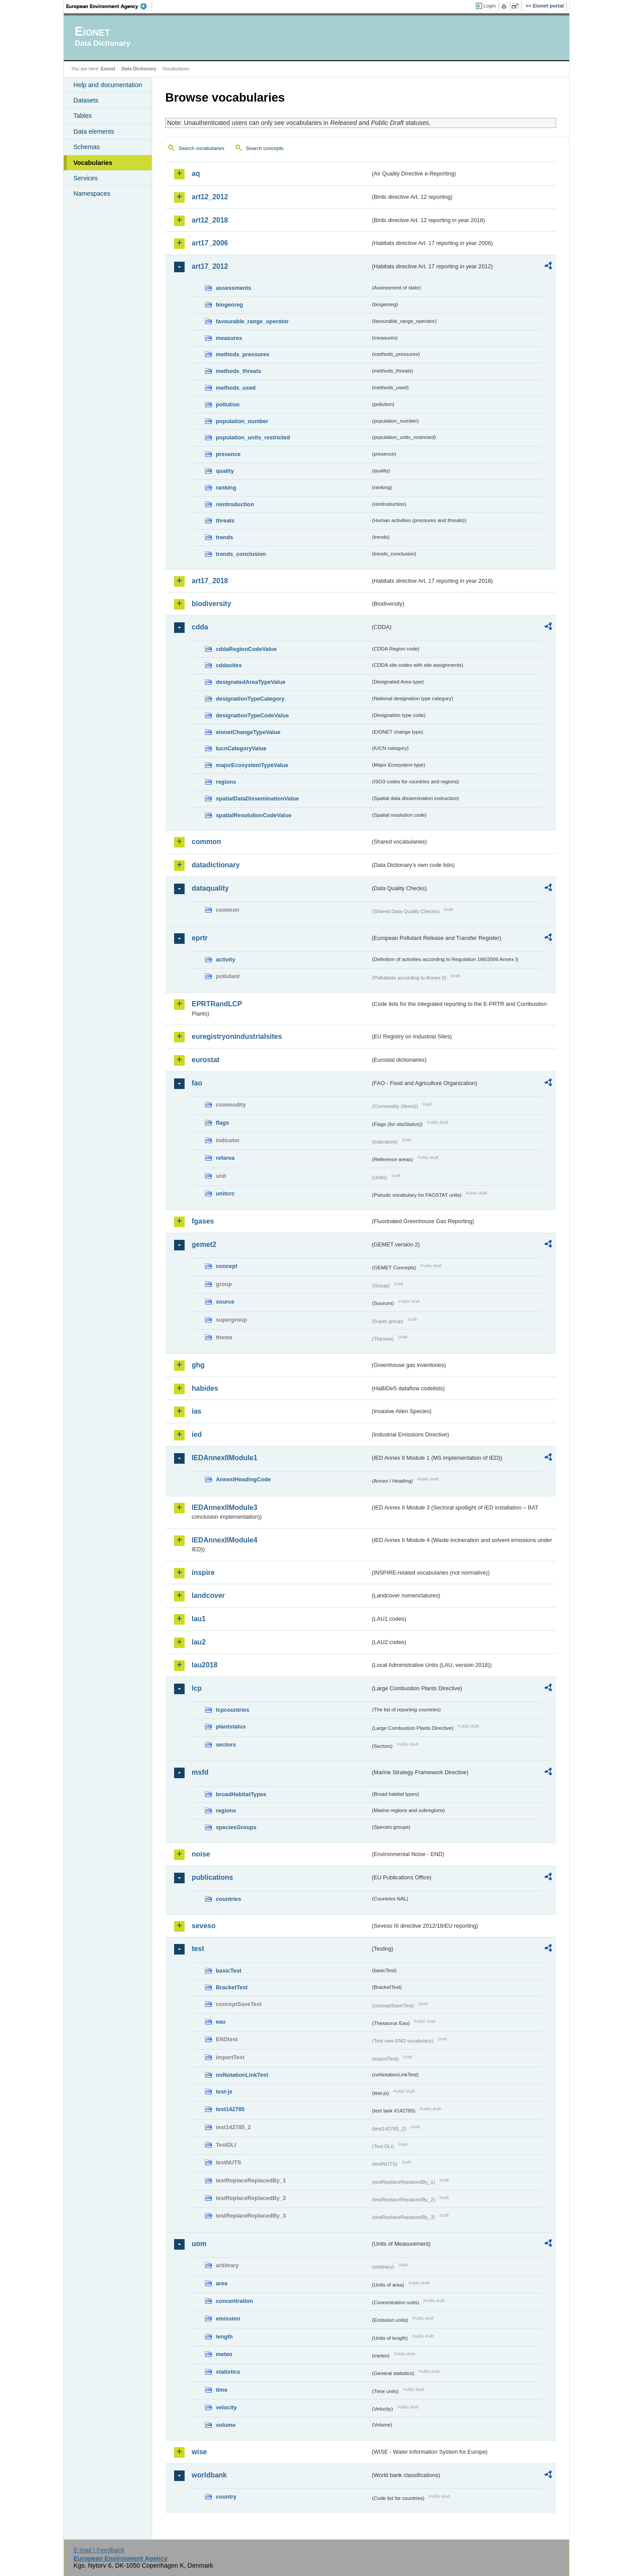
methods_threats (238, 371)
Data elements (93, 131)
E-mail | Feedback (98, 2550)
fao (197, 1083)
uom (199, 2243)
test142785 (230, 2109)
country (226, 2496)
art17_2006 (210, 243)
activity (225, 959)
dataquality (210, 888)
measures (229, 338)
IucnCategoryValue (241, 748)
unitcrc (225, 1193)
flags (222, 1122)
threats (225, 520)
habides (205, 1388)
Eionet (108, 68)
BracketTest (231, 1987)
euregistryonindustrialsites (237, 1036)
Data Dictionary (138, 68)
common (206, 841)
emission (228, 2318)
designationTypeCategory (250, 698)
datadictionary (216, 865)
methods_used (235, 387)
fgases (203, 1221)
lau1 (199, 1618)
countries (228, 1899)
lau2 (199, 1642)
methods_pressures (242, 354)
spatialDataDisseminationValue (257, 798)
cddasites (229, 665)
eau (221, 2021)
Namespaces (91, 193)
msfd (200, 1772)
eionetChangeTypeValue (248, 732)
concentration (234, 2301)
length (224, 2336)
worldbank (209, 2475)
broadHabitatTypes (241, 1794)
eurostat (205, 1059)
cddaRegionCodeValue (246, 649)
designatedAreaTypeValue (250, 682)
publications (212, 1877)
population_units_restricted (253, 437)
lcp (197, 1688)
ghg (198, 1365)
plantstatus (231, 1726)
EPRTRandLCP (217, 1004)
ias (196, 1411)
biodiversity (211, 603)
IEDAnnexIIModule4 (224, 1540)
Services (85, 178)
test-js (224, 2091)
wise (199, 2451)
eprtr (199, 938)
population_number (242, 421)
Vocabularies (93, 162)
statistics (228, 2371)
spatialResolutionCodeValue (253, 815)
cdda (200, 627)
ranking (226, 487)
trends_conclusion (241, 554)
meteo (224, 2354)
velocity (226, 2407)
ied (197, 1434)
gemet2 (204, 1244)
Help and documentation (107, 84)
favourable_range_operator (252, 321)
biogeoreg (229, 304)
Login (490, 5)
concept (226, 1266)
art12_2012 (210, 197)
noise (201, 1854)
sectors (226, 1744)
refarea (225, 1158)
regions (226, 781)
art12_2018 (210, 220)
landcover (208, 1595)
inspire (203, 1572)
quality (225, 471)
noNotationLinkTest (242, 2075)
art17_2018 (210, 581)
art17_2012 (210, 266)
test (198, 1948)
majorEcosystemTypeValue (252, 765)
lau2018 (205, 1665)
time (221, 2389)
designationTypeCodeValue (252, 715)
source (225, 1301)
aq (196, 173)
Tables (82, 115)
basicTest (228, 1970)
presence (228, 454)
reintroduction (235, 504)
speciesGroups (236, 1827)
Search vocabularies (201, 148)
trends (224, 537)
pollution (228, 404)
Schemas (86, 146)
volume (226, 2425)
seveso (203, 1925)
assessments (233, 288)
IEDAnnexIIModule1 (224, 1458)
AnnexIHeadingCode (243, 1479)
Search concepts (265, 148)
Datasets (85, 100)
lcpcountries (232, 1709)
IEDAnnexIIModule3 (224, 1507)
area (221, 2283)
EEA (109, 6)
